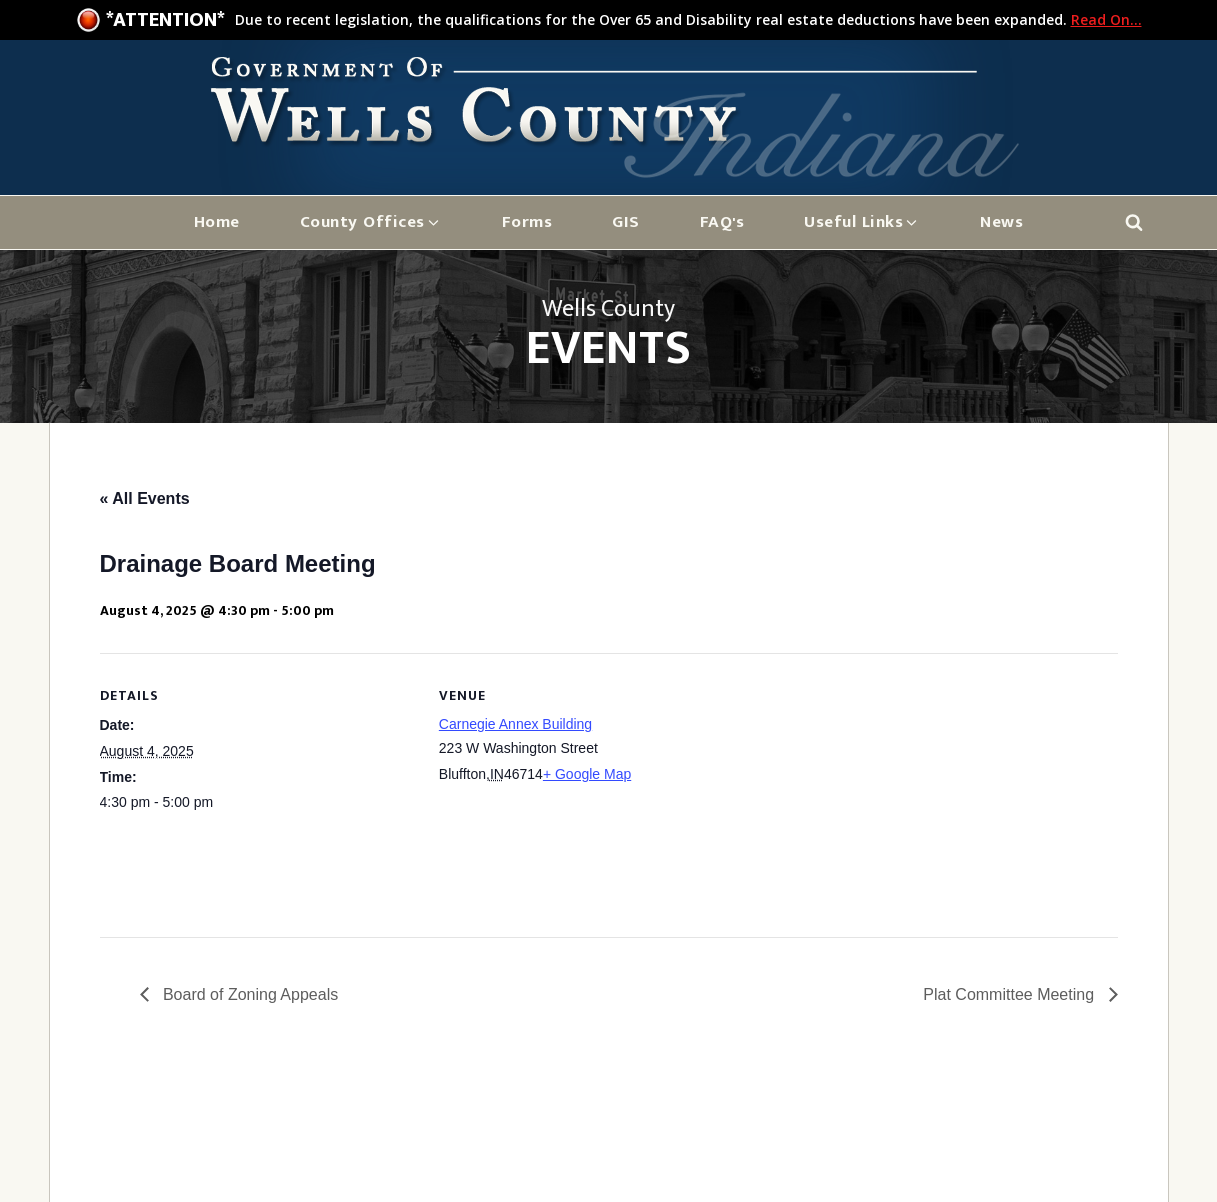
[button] (371, 222)
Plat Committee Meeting (1010, 994)
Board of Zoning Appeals (249, 994)
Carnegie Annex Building (515, 724)
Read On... (1106, 19)
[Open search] (1134, 222)
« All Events (145, 498)
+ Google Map (587, 774)
